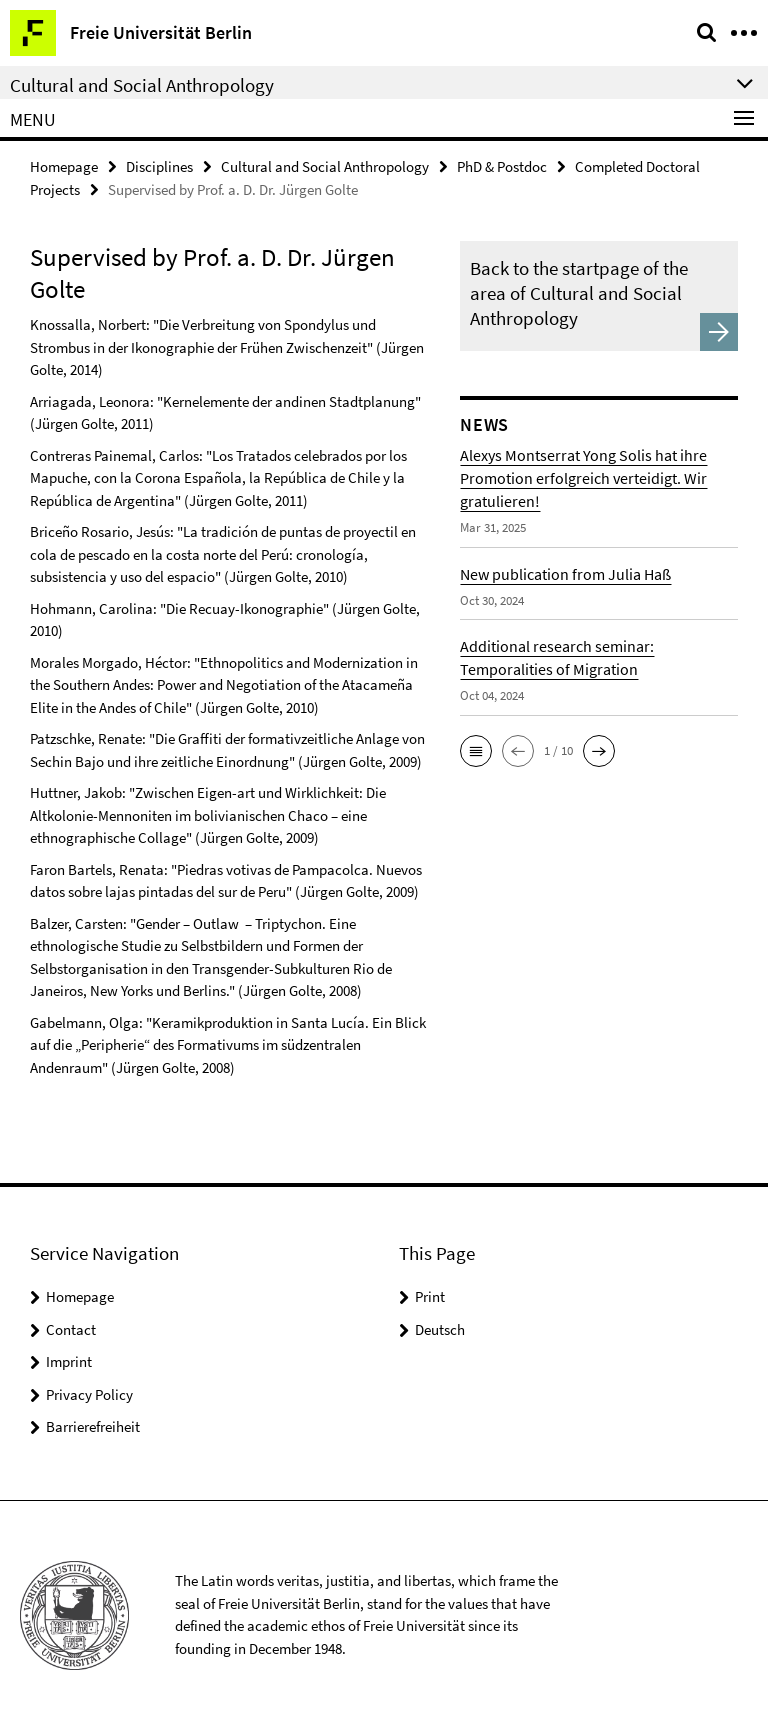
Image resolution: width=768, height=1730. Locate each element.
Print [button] (430, 1296)
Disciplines (159, 166)
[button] (476, 751)
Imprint (69, 1361)
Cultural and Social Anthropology (325, 166)
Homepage (64, 166)
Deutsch (440, 1329)
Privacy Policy (89, 1394)
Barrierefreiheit (93, 1426)
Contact (71, 1329)
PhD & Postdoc (502, 166)
